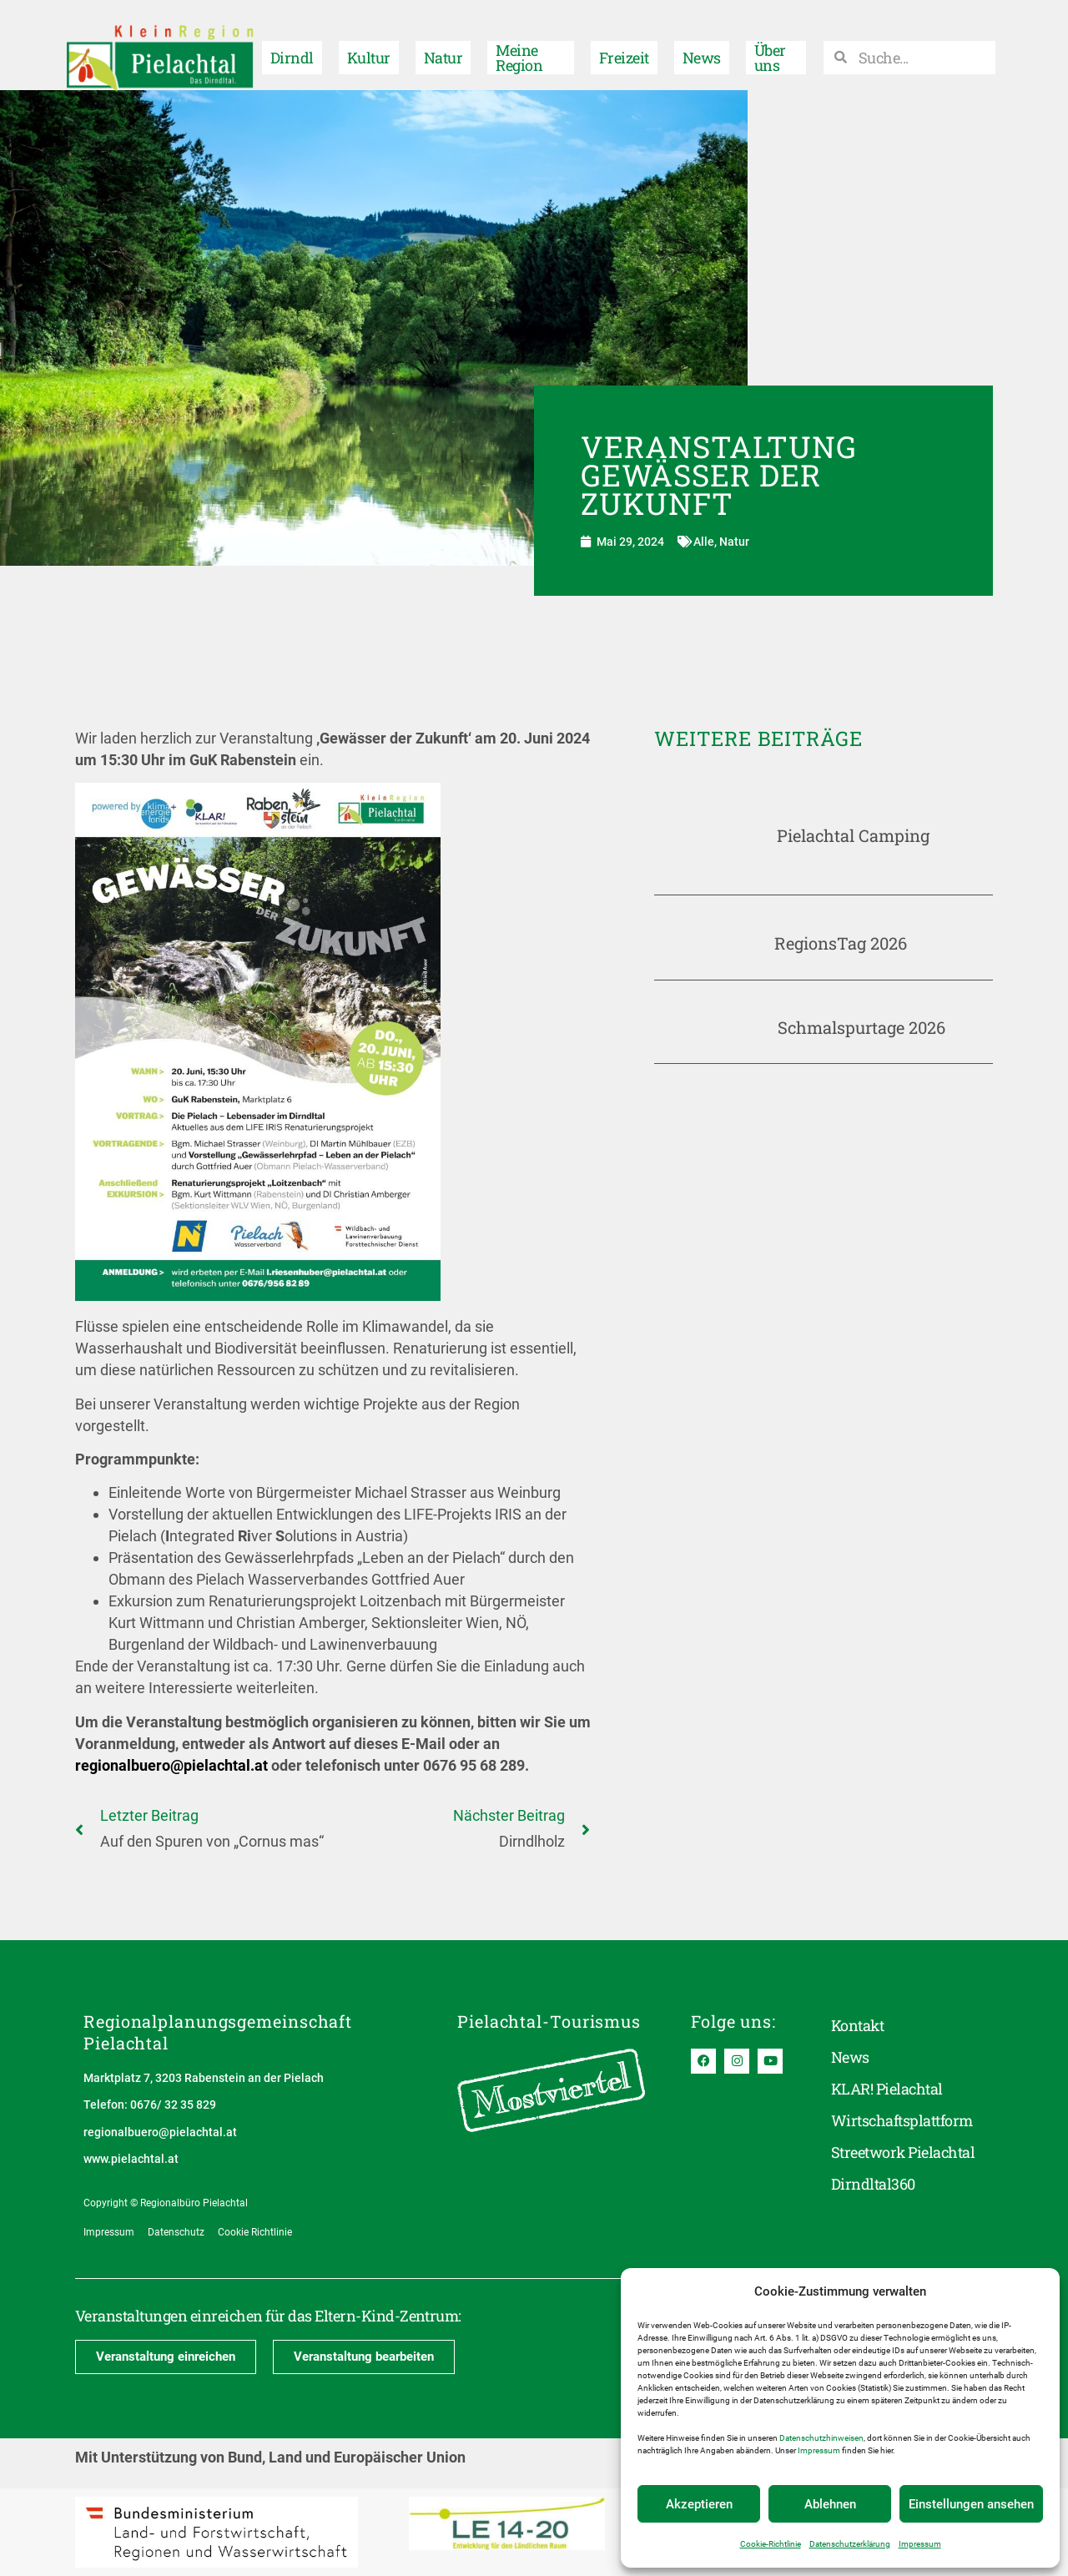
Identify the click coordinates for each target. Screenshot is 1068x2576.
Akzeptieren (699, 2504)
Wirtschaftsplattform (902, 2121)
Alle (703, 541)
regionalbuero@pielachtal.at (171, 1765)
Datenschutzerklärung (849, 2543)
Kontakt (857, 2026)
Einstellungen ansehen (971, 2504)
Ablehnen (830, 2504)
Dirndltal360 (873, 2185)
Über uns (770, 45)
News (702, 45)
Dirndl (292, 45)
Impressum (819, 2450)
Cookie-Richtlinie (770, 2543)
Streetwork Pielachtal (903, 2153)
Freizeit (624, 45)
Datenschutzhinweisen (821, 2437)
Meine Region (519, 45)
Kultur (368, 45)
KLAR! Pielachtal (887, 2089)
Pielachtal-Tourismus (549, 2021)
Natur (443, 45)
